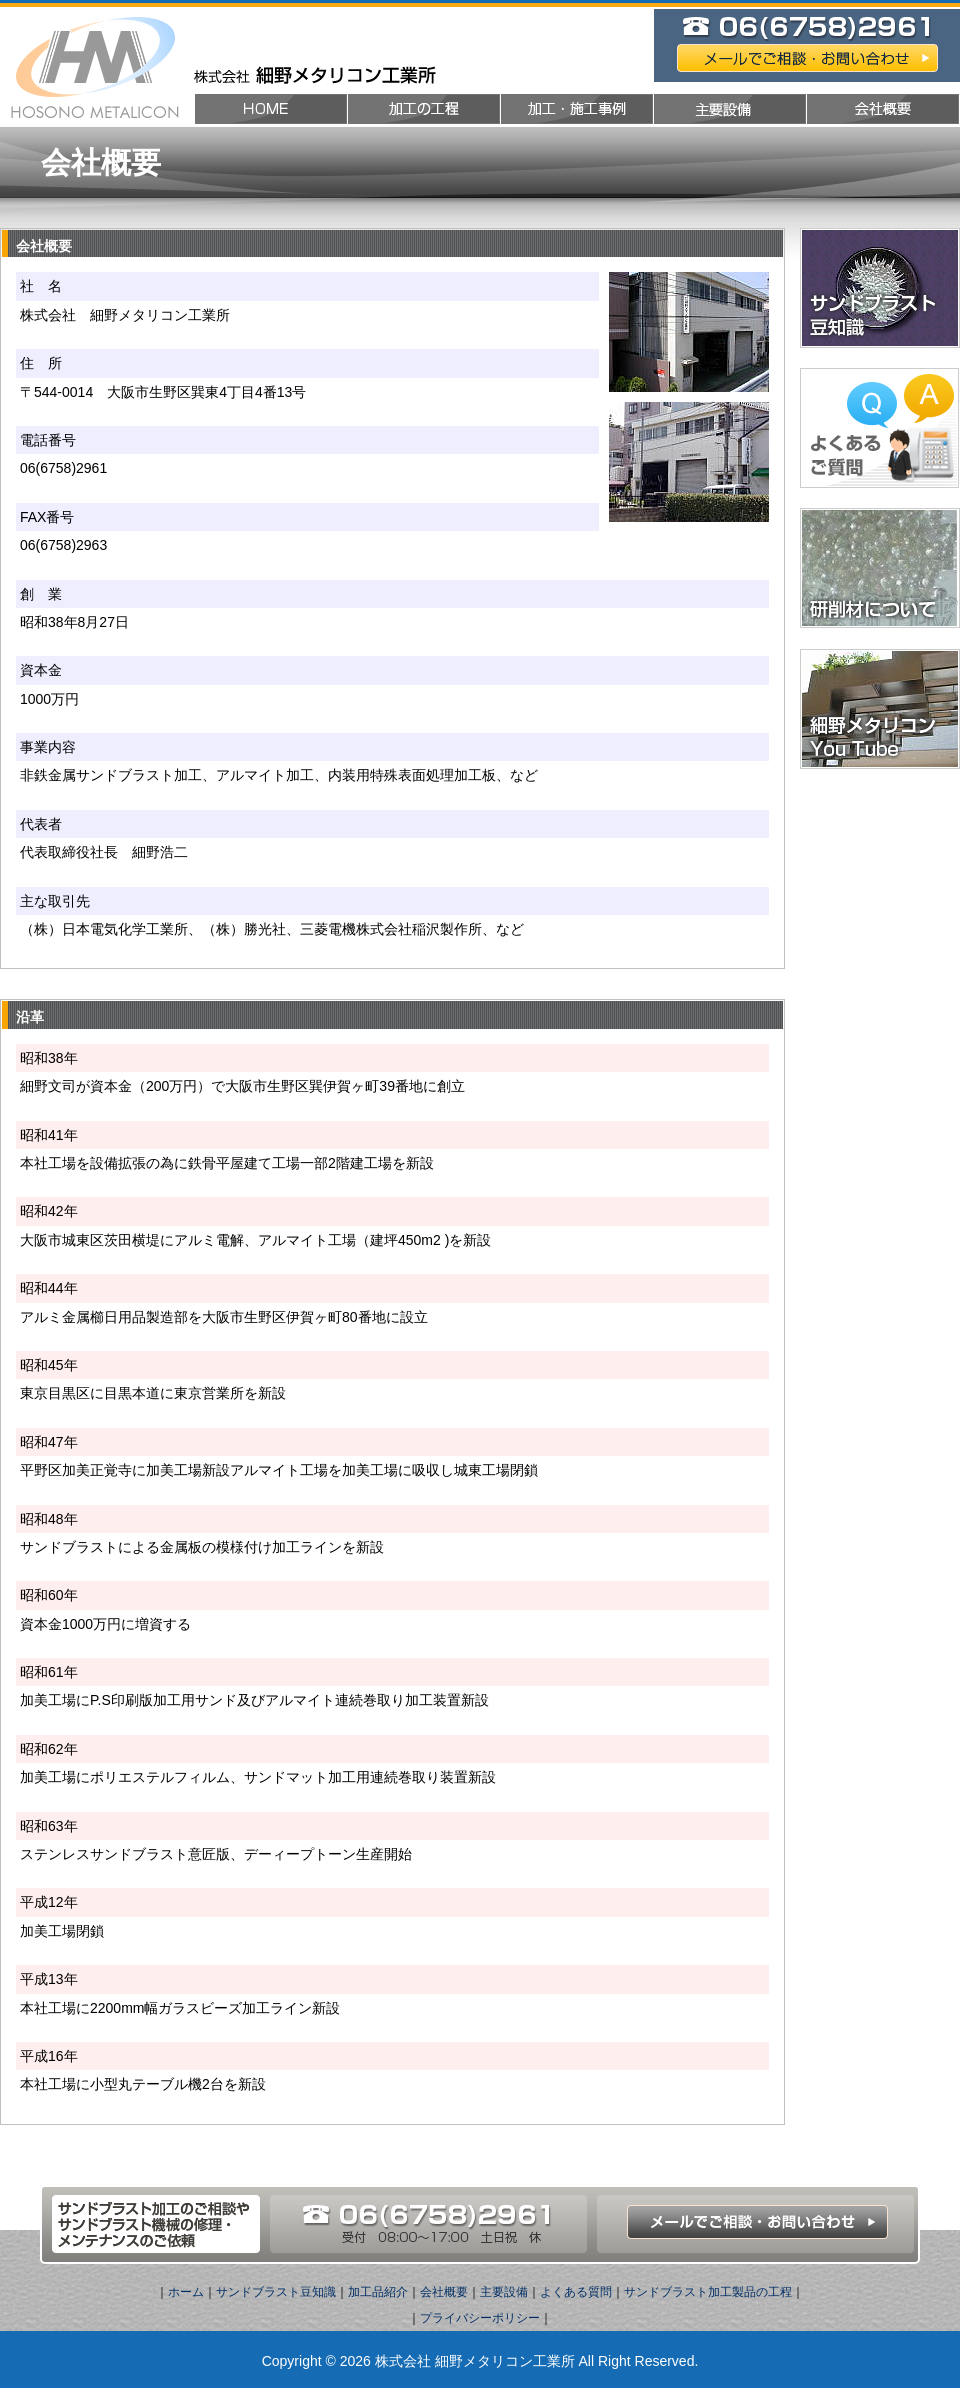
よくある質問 (576, 2292)
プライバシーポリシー (480, 2318)
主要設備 (504, 2292)
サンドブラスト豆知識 (276, 2292)
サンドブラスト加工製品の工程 (708, 2292)
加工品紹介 (378, 2292)
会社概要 (444, 2292)
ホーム (186, 2292)
